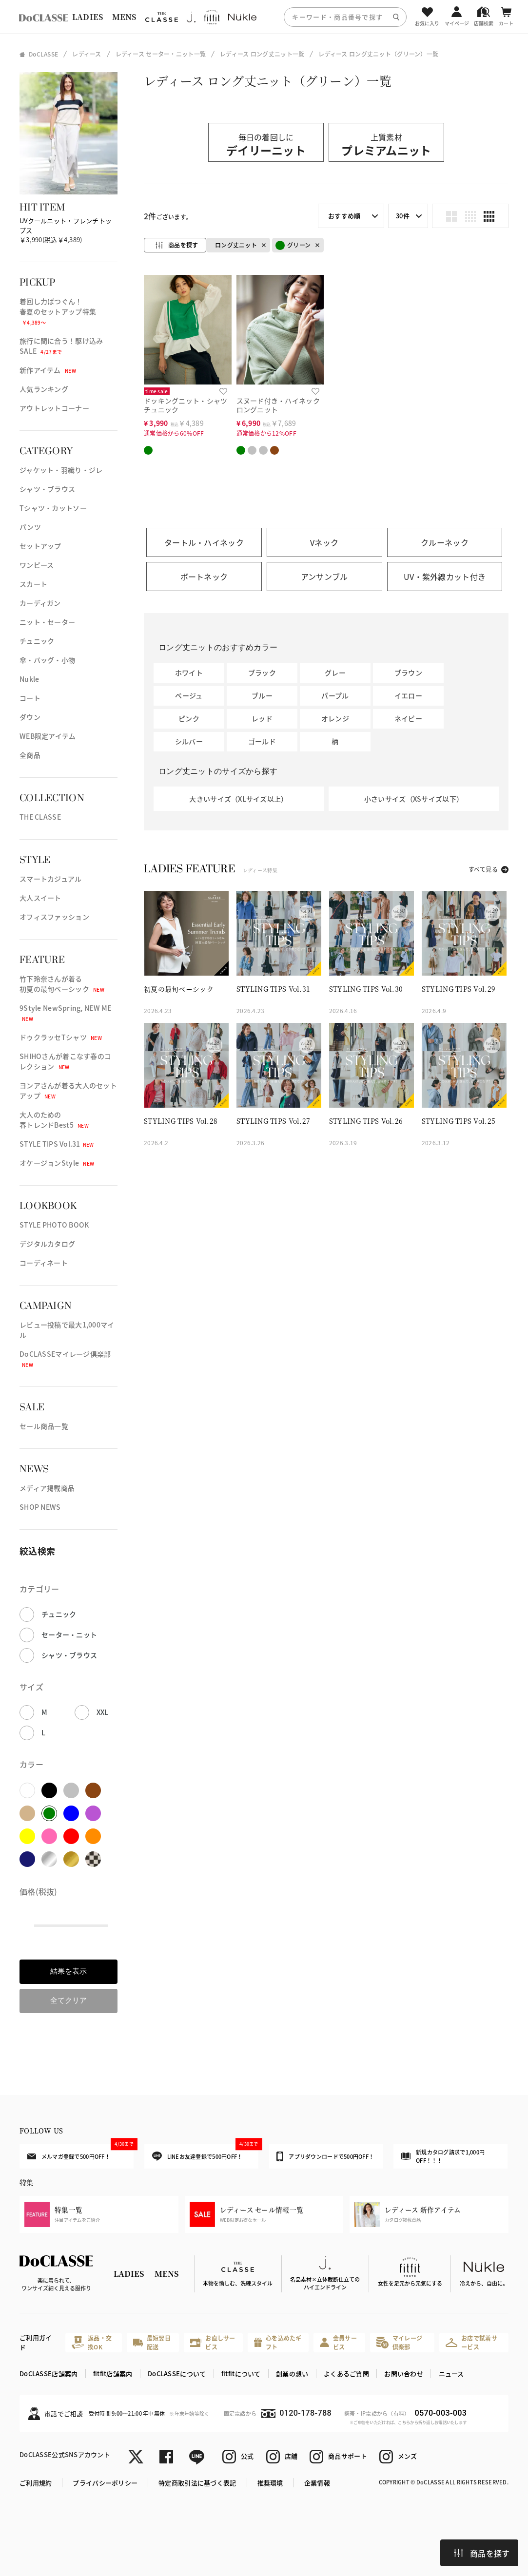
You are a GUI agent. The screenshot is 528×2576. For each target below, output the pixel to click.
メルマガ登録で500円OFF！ (80, 2152)
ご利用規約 (36, 2482)
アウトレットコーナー (54, 408)
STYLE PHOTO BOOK (54, 1225)
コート (30, 698)
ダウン (30, 717)
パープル (335, 695)
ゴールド (262, 741)
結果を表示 (68, 1971)
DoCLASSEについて (177, 2373)
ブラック (262, 672)
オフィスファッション (54, 917)
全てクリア (68, 2000)
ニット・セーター (47, 622)
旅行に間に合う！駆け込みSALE (61, 346)
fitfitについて (241, 2373)
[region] (264, 17)
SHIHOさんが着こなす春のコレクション (65, 1061)
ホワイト (189, 672)
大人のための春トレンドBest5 (54, 1120)
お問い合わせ (403, 2373)
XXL (103, 1712)
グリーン (293, 245)
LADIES (87, 16)
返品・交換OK (92, 2342)
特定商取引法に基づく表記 (197, 2482)
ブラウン (408, 672)
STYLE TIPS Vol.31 (57, 1144)
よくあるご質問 (346, 2373)
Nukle (29, 679)
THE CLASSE (40, 817)
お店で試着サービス (471, 2342)
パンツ (30, 527)
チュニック (37, 641)
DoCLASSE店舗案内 (49, 2373)
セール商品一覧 (44, 1426)
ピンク (188, 718)
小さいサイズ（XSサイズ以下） (413, 799)
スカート (33, 584)
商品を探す (481, 2553)
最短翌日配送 (152, 2342)
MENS (124, 16)
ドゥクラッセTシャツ (61, 1037)
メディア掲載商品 (47, 1488)
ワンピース (37, 565)
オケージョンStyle (57, 1163)
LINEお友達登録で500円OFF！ (205, 2152)
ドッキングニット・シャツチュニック (185, 405)
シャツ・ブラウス (47, 489)
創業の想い (292, 2373)
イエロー (408, 695)
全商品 (30, 755)
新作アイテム (48, 370)
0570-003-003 (441, 2413)
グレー (335, 672)
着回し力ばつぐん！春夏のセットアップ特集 (58, 311)
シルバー (189, 741)
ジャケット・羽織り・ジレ (61, 470)
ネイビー (408, 718)
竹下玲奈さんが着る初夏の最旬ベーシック (62, 984)
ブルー (262, 695)
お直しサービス (212, 2342)
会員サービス (338, 2342)
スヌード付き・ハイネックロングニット (278, 405)
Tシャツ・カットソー (53, 508)
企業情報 (317, 2482)
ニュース (451, 2373)
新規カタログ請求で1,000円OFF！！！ (443, 2156)
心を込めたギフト (278, 2342)
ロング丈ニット (236, 245)
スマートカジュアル (51, 879)
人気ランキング (44, 389)
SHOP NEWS (40, 1507)
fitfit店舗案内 (113, 2373)
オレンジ (335, 718)
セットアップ (40, 546)
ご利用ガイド (36, 2342)
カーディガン (40, 603)
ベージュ (188, 695)
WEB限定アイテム (48, 736)
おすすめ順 (344, 215)
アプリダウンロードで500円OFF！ (325, 2156)
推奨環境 (270, 2482)
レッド (262, 718)
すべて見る (483, 869)
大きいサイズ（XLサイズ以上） (238, 799)
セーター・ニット (69, 1634)
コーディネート (44, 1263)
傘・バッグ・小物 (47, 660)
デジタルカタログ (47, 1244)
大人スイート (40, 898)
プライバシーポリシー (105, 2482)
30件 (403, 215)
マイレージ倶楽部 (399, 2342)
